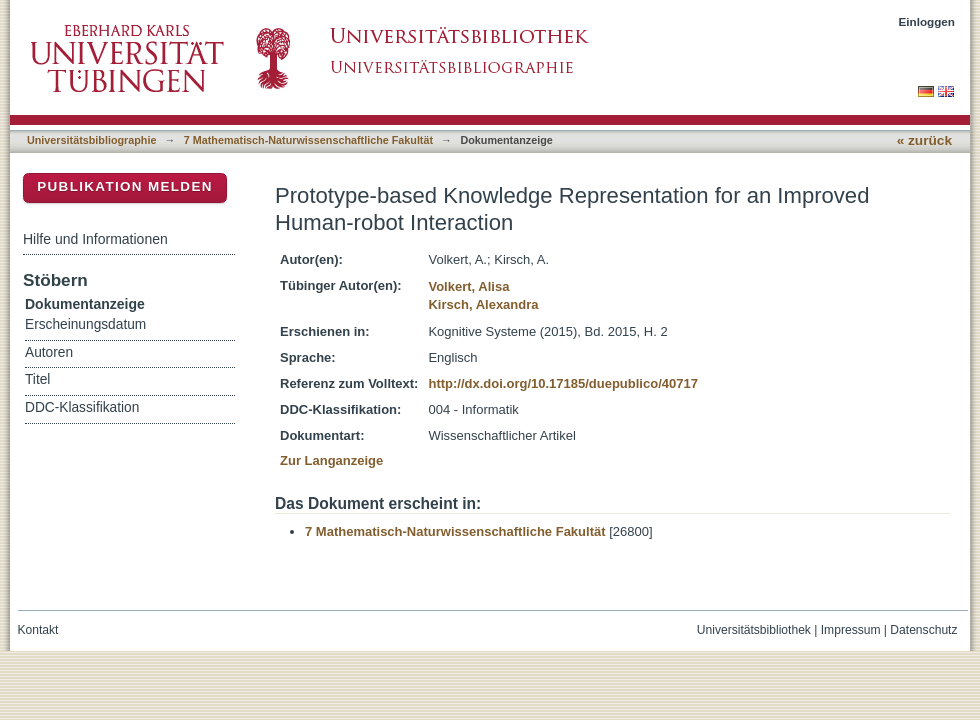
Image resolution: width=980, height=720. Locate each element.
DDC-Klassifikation (82, 407)
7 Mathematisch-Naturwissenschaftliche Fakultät (308, 140)
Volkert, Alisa (468, 286)
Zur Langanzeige (331, 460)
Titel (37, 379)
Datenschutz (923, 630)
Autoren (49, 352)
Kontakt (38, 630)
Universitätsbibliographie (91, 140)
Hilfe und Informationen (95, 239)
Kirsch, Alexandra (483, 304)
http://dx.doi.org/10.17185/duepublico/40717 (562, 383)
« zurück (924, 140)
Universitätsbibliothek (754, 630)
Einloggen (927, 21)
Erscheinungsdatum (85, 324)
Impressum (851, 630)
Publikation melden (125, 186)
